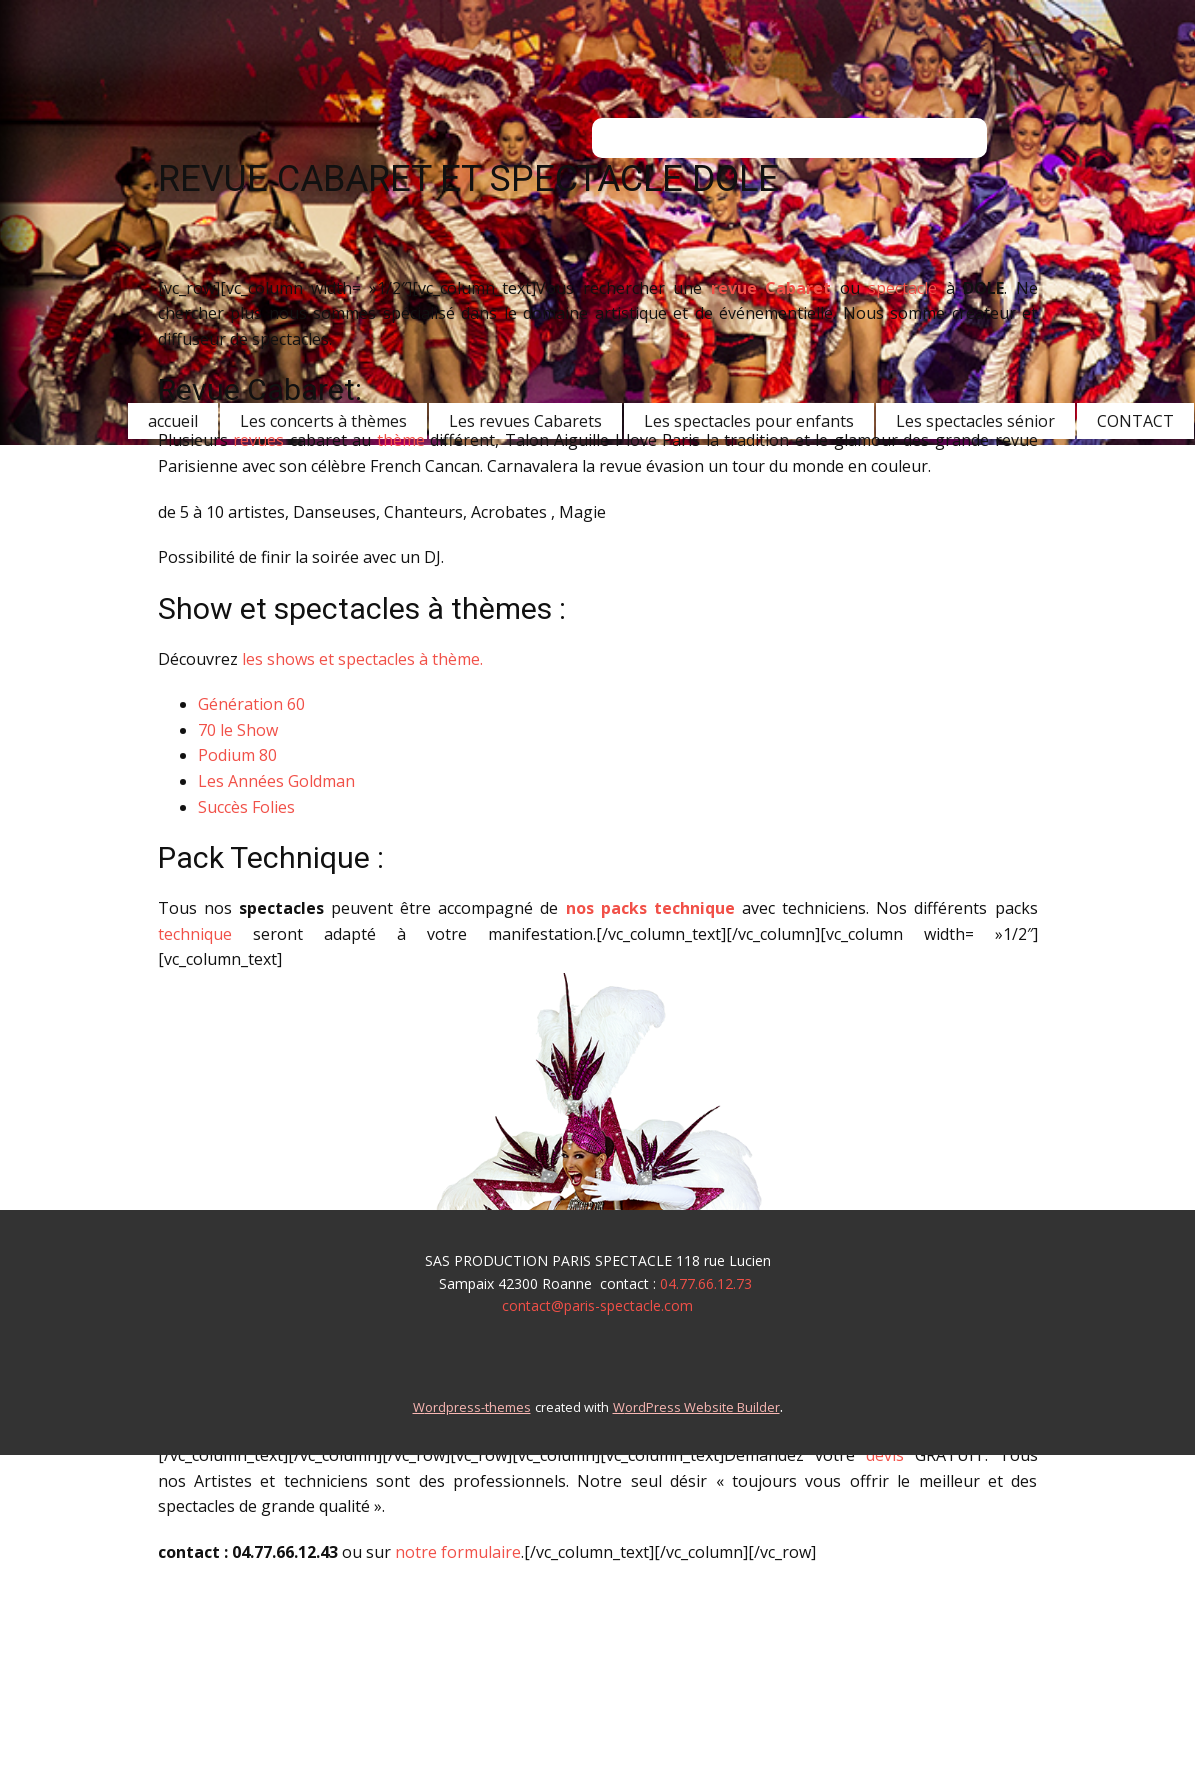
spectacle (902, 288)
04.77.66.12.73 (706, 1283)
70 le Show (238, 730)
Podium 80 (237, 755)
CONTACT (1135, 421)
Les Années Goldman (276, 781)
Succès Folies (246, 807)
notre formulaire (458, 1552)
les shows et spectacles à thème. (362, 659)
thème (401, 440)
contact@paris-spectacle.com (597, 1305)
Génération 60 (251, 704)
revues (258, 440)
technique (195, 934)
